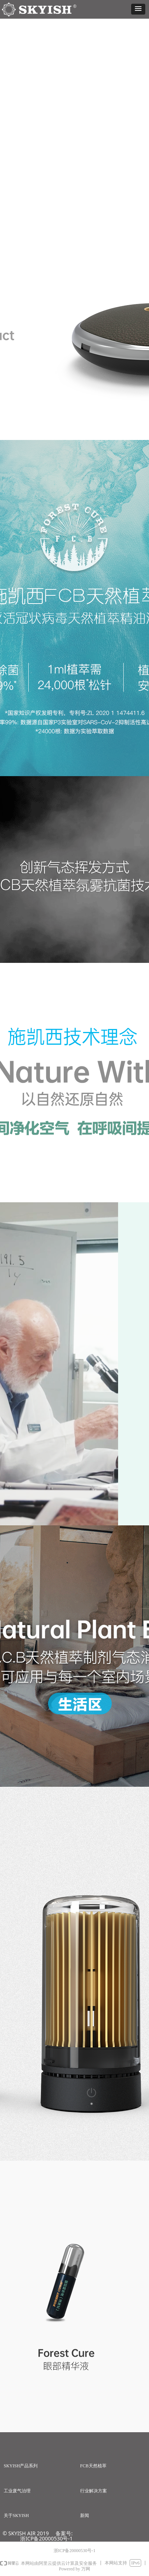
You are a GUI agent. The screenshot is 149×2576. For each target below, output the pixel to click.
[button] (138, 9)
